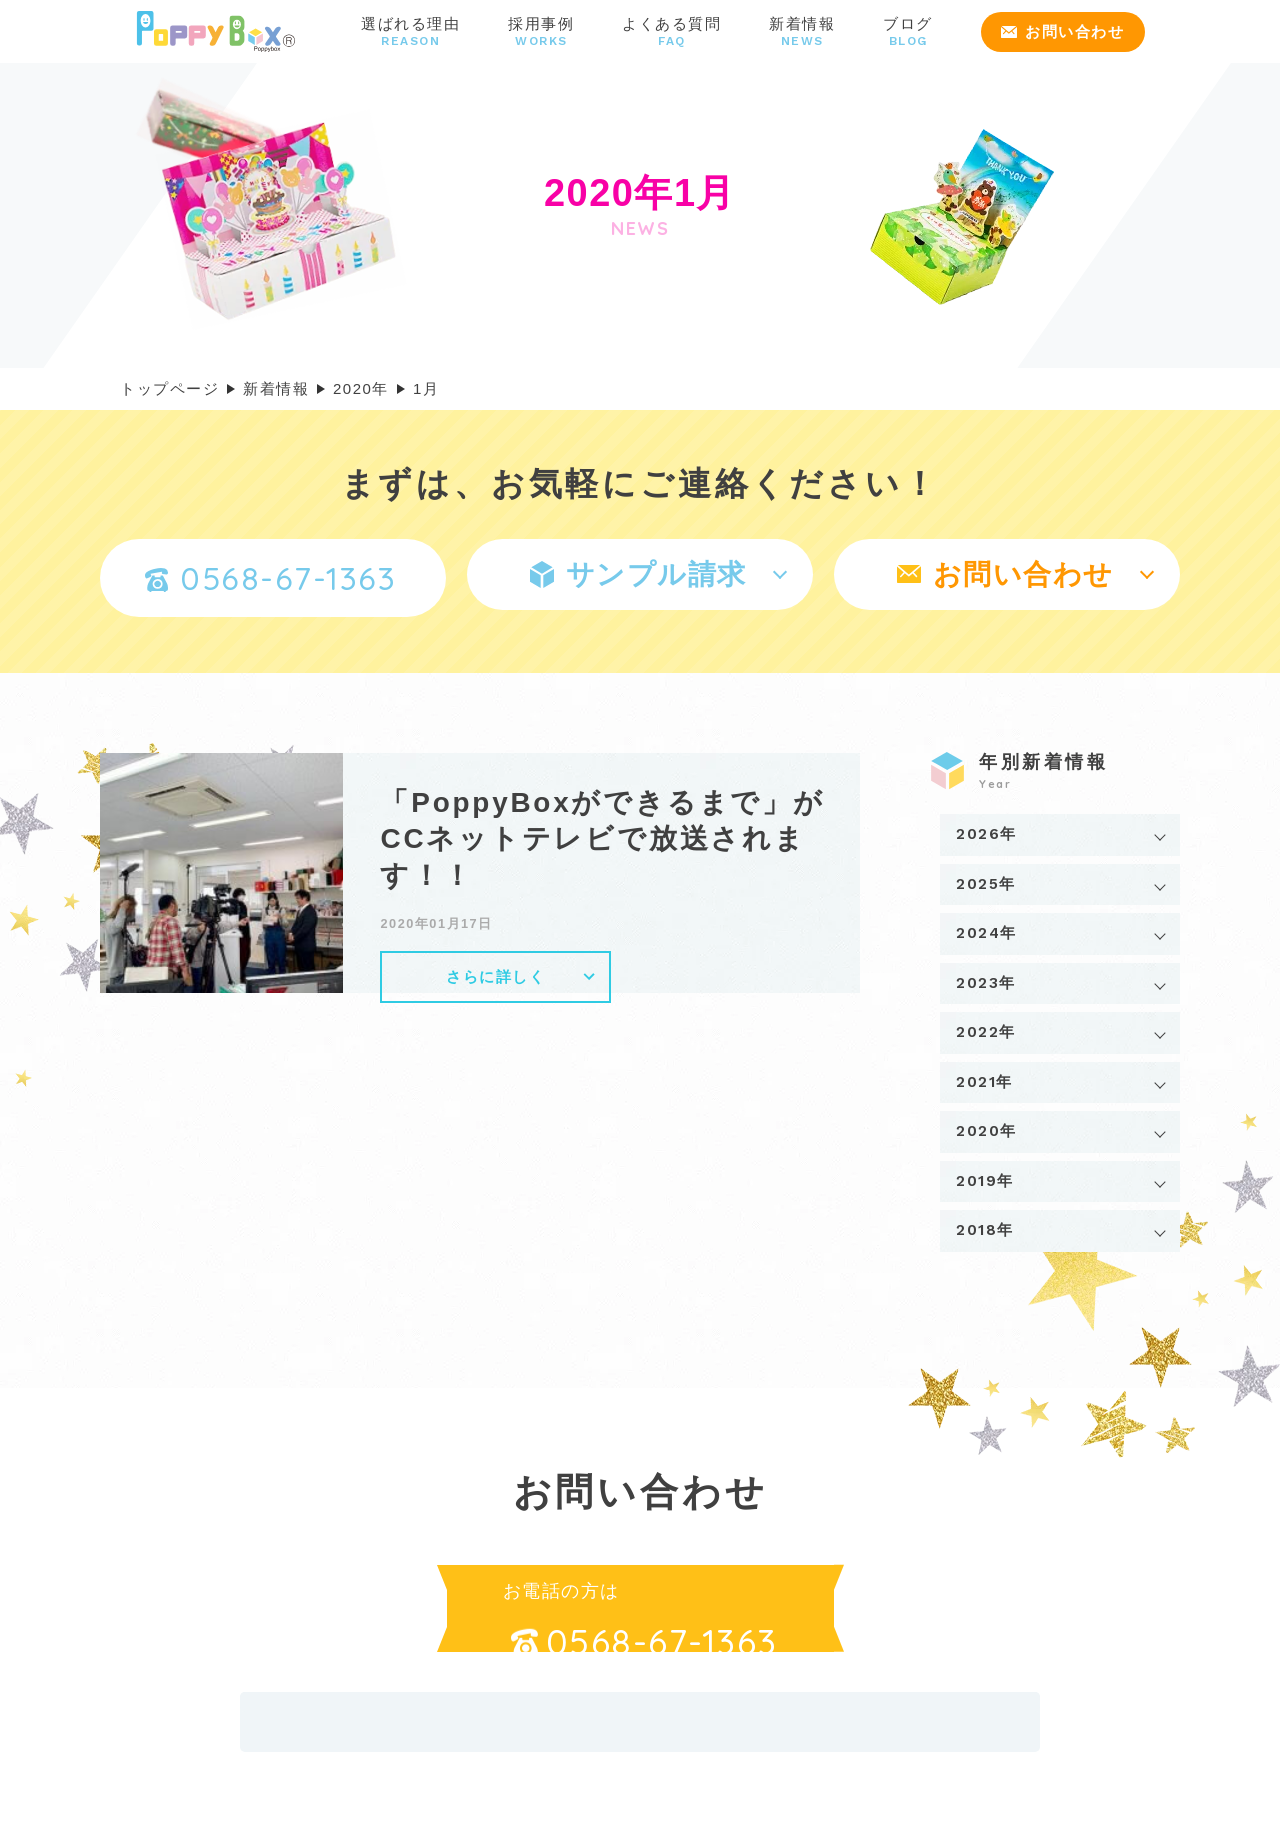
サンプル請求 (638, 574)
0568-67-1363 (270, 578)
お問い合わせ (1062, 31)
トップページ (169, 388)
